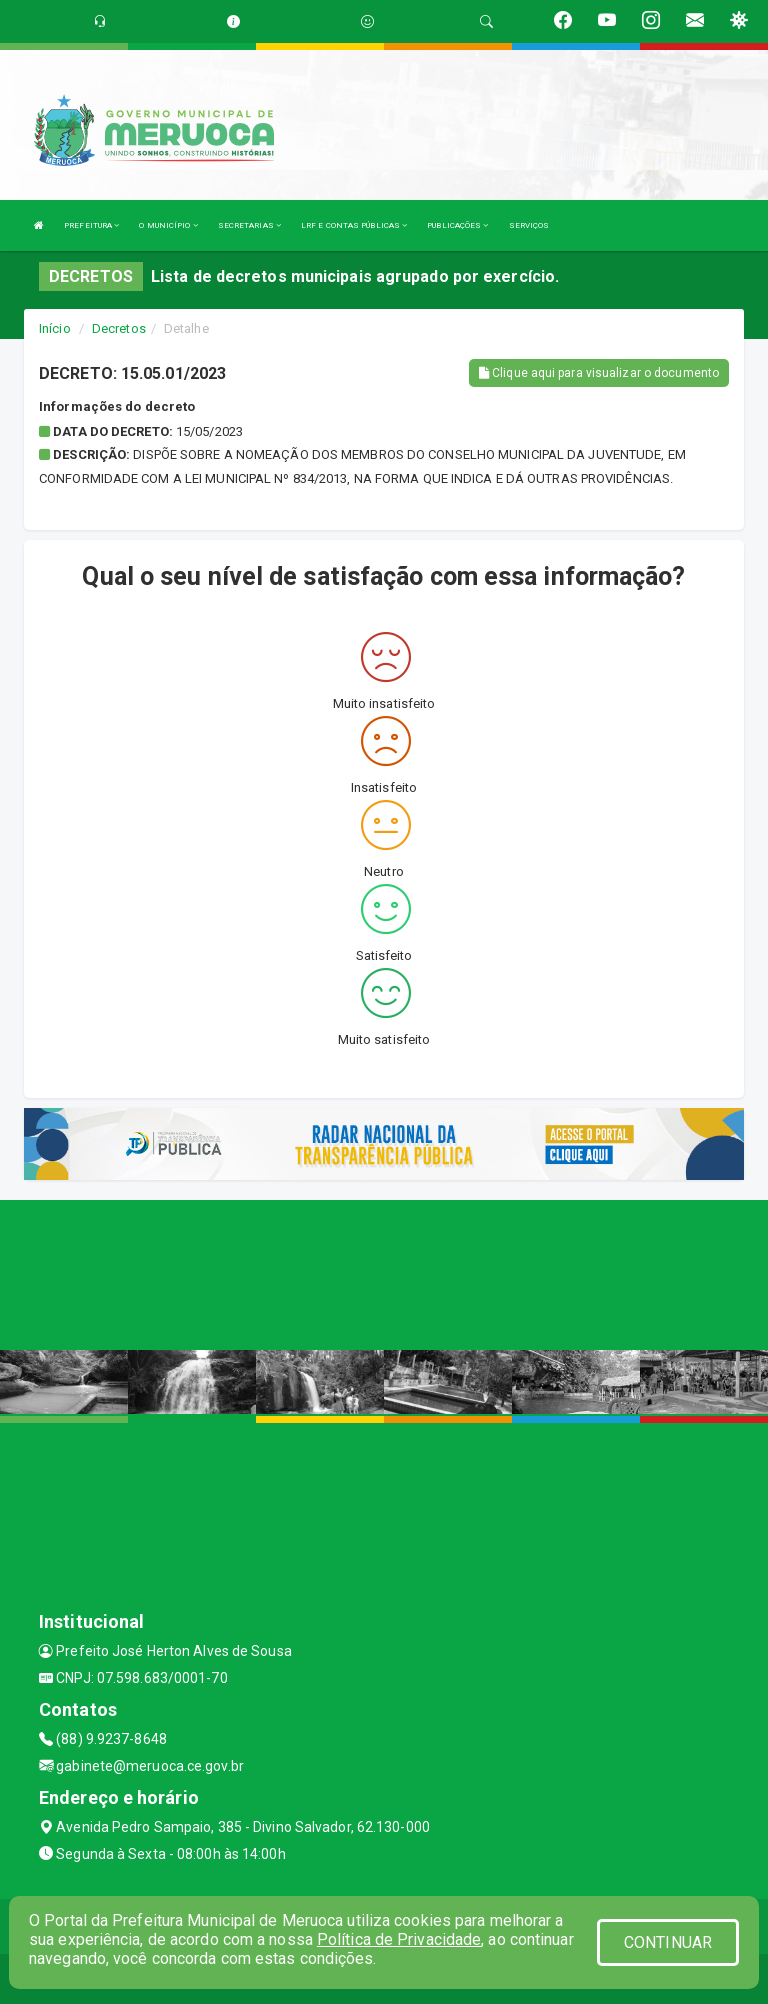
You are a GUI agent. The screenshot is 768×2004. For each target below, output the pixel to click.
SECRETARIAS (249, 225)
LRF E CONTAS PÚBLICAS (354, 225)
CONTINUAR (668, 1942)
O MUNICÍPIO (168, 225)
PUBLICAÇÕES (457, 225)
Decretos (119, 328)
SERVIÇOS (529, 225)
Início (55, 328)
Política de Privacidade (399, 1939)
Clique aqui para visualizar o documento (599, 373)
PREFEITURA (91, 225)
